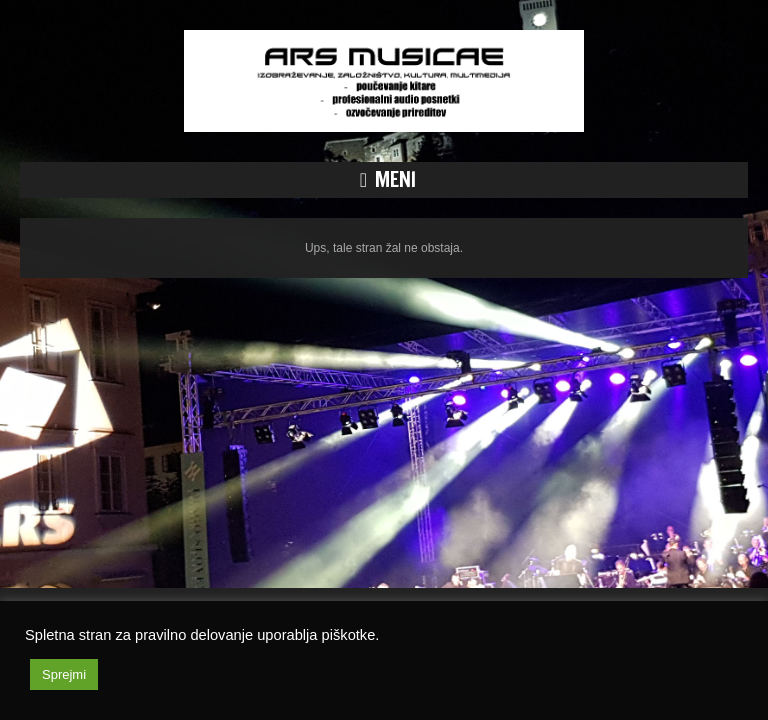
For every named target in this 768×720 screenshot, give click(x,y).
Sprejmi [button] (64, 674)
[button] (384, 180)
